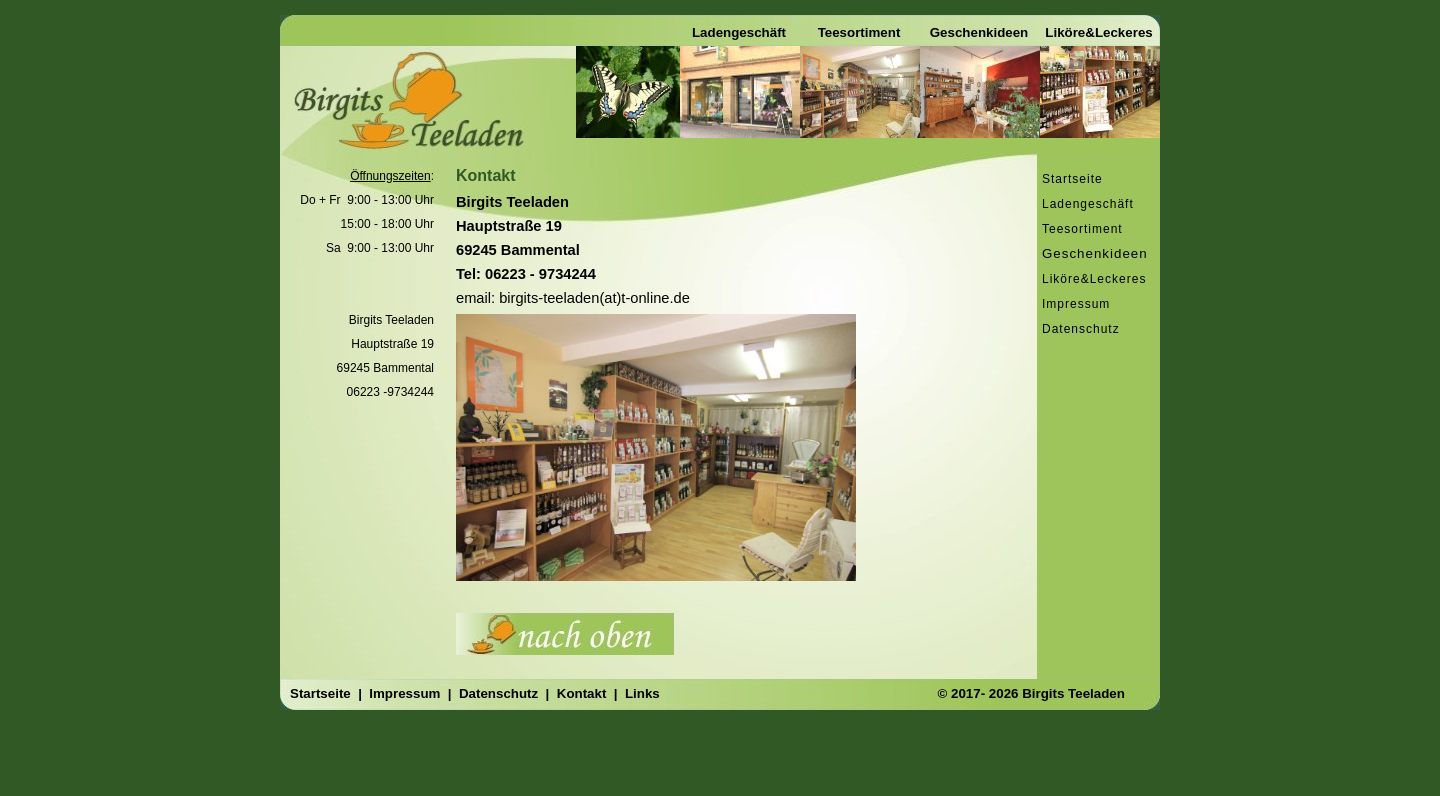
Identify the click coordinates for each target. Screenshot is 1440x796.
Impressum (1076, 304)
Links (642, 693)
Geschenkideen (1095, 253)
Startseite (1072, 179)
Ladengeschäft (739, 32)
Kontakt (583, 693)
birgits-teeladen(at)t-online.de (594, 298)
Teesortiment (859, 32)
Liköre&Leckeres (1098, 32)
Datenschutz (1081, 329)
